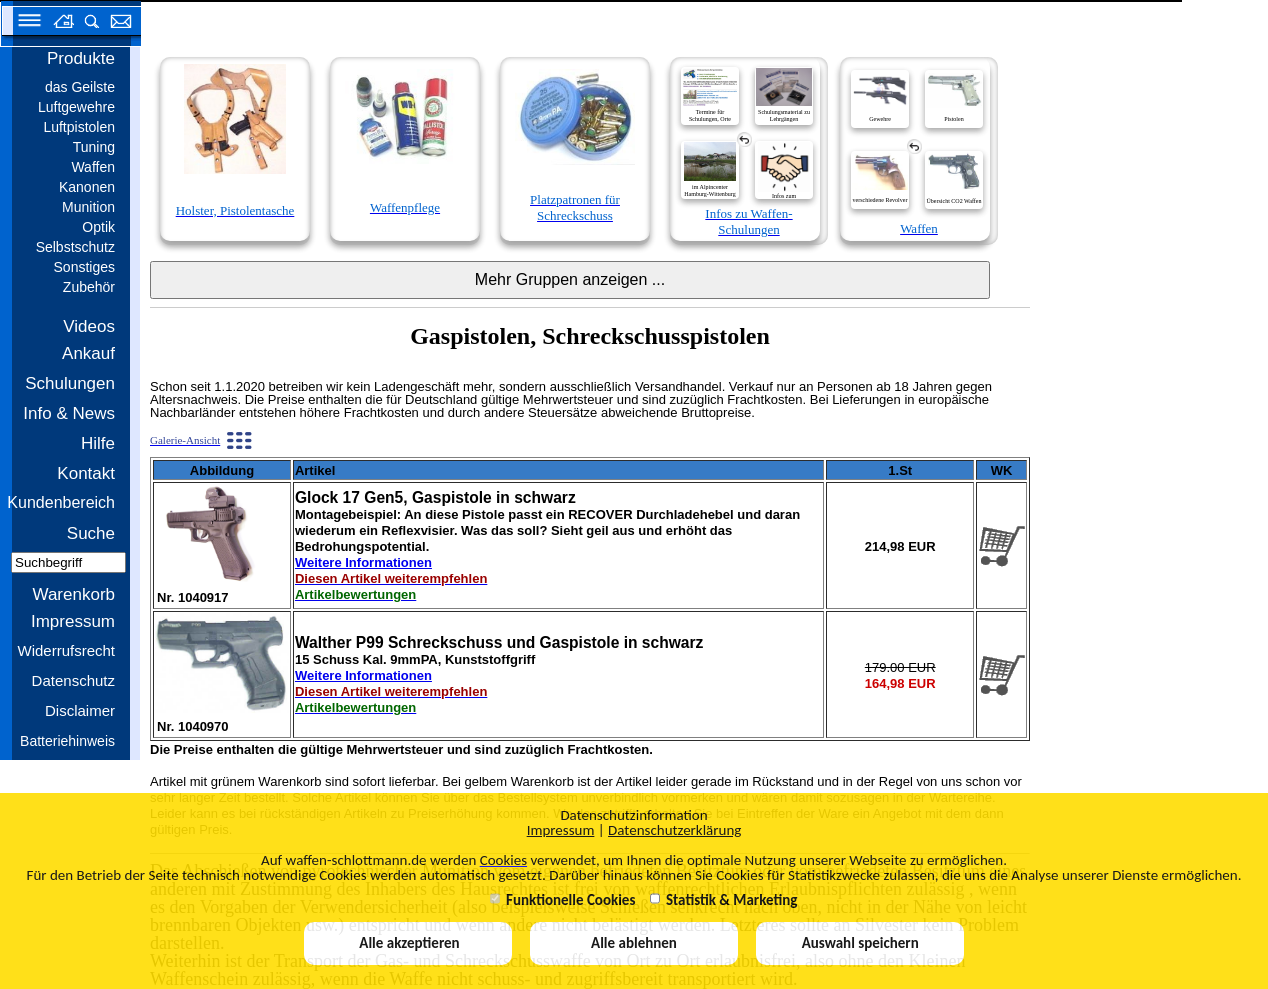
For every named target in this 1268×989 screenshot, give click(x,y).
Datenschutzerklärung (674, 830)
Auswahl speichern (860, 943)
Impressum (561, 830)
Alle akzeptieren (408, 943)
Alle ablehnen (634, 943)
